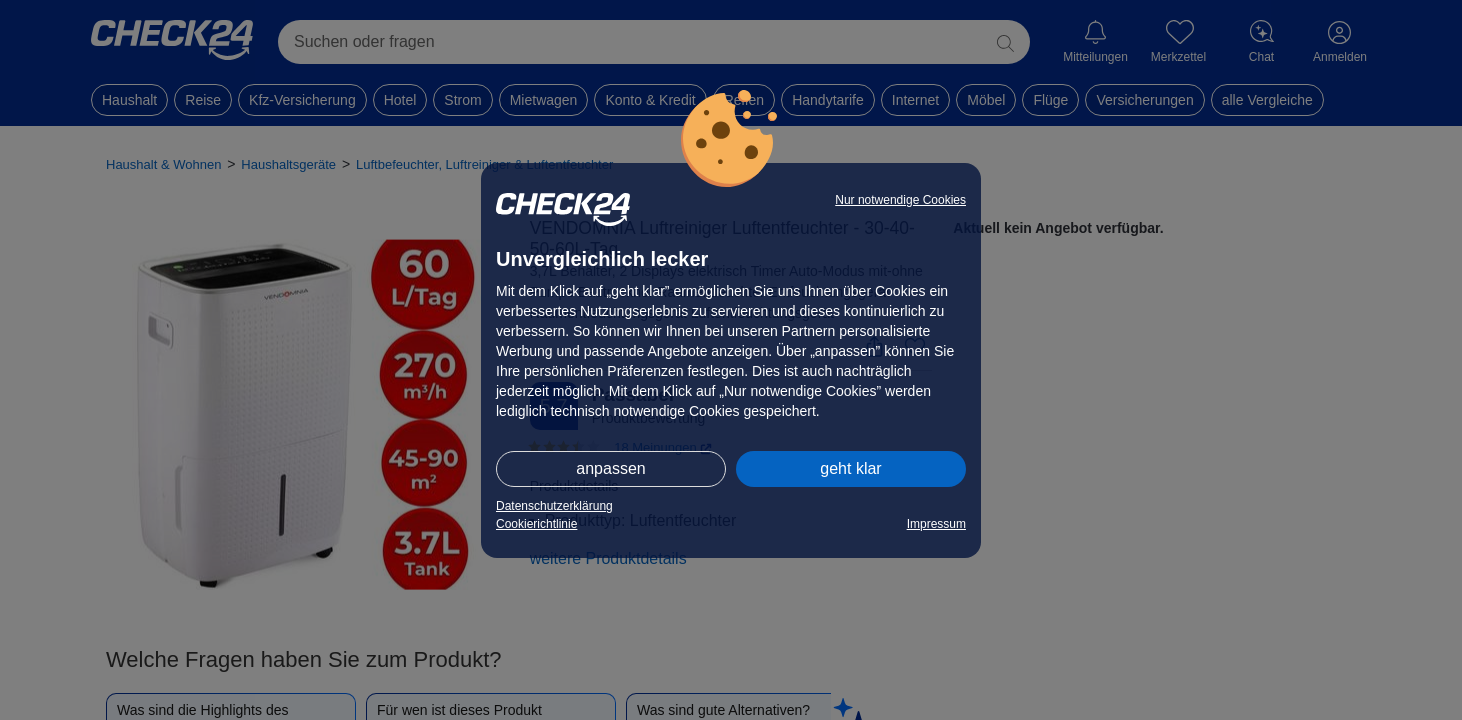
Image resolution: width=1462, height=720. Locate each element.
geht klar (850, 468)
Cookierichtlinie (536, 524)
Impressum (936, 524)
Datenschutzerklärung (554, 506)
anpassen (610, 468)
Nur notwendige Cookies (900, 200)
